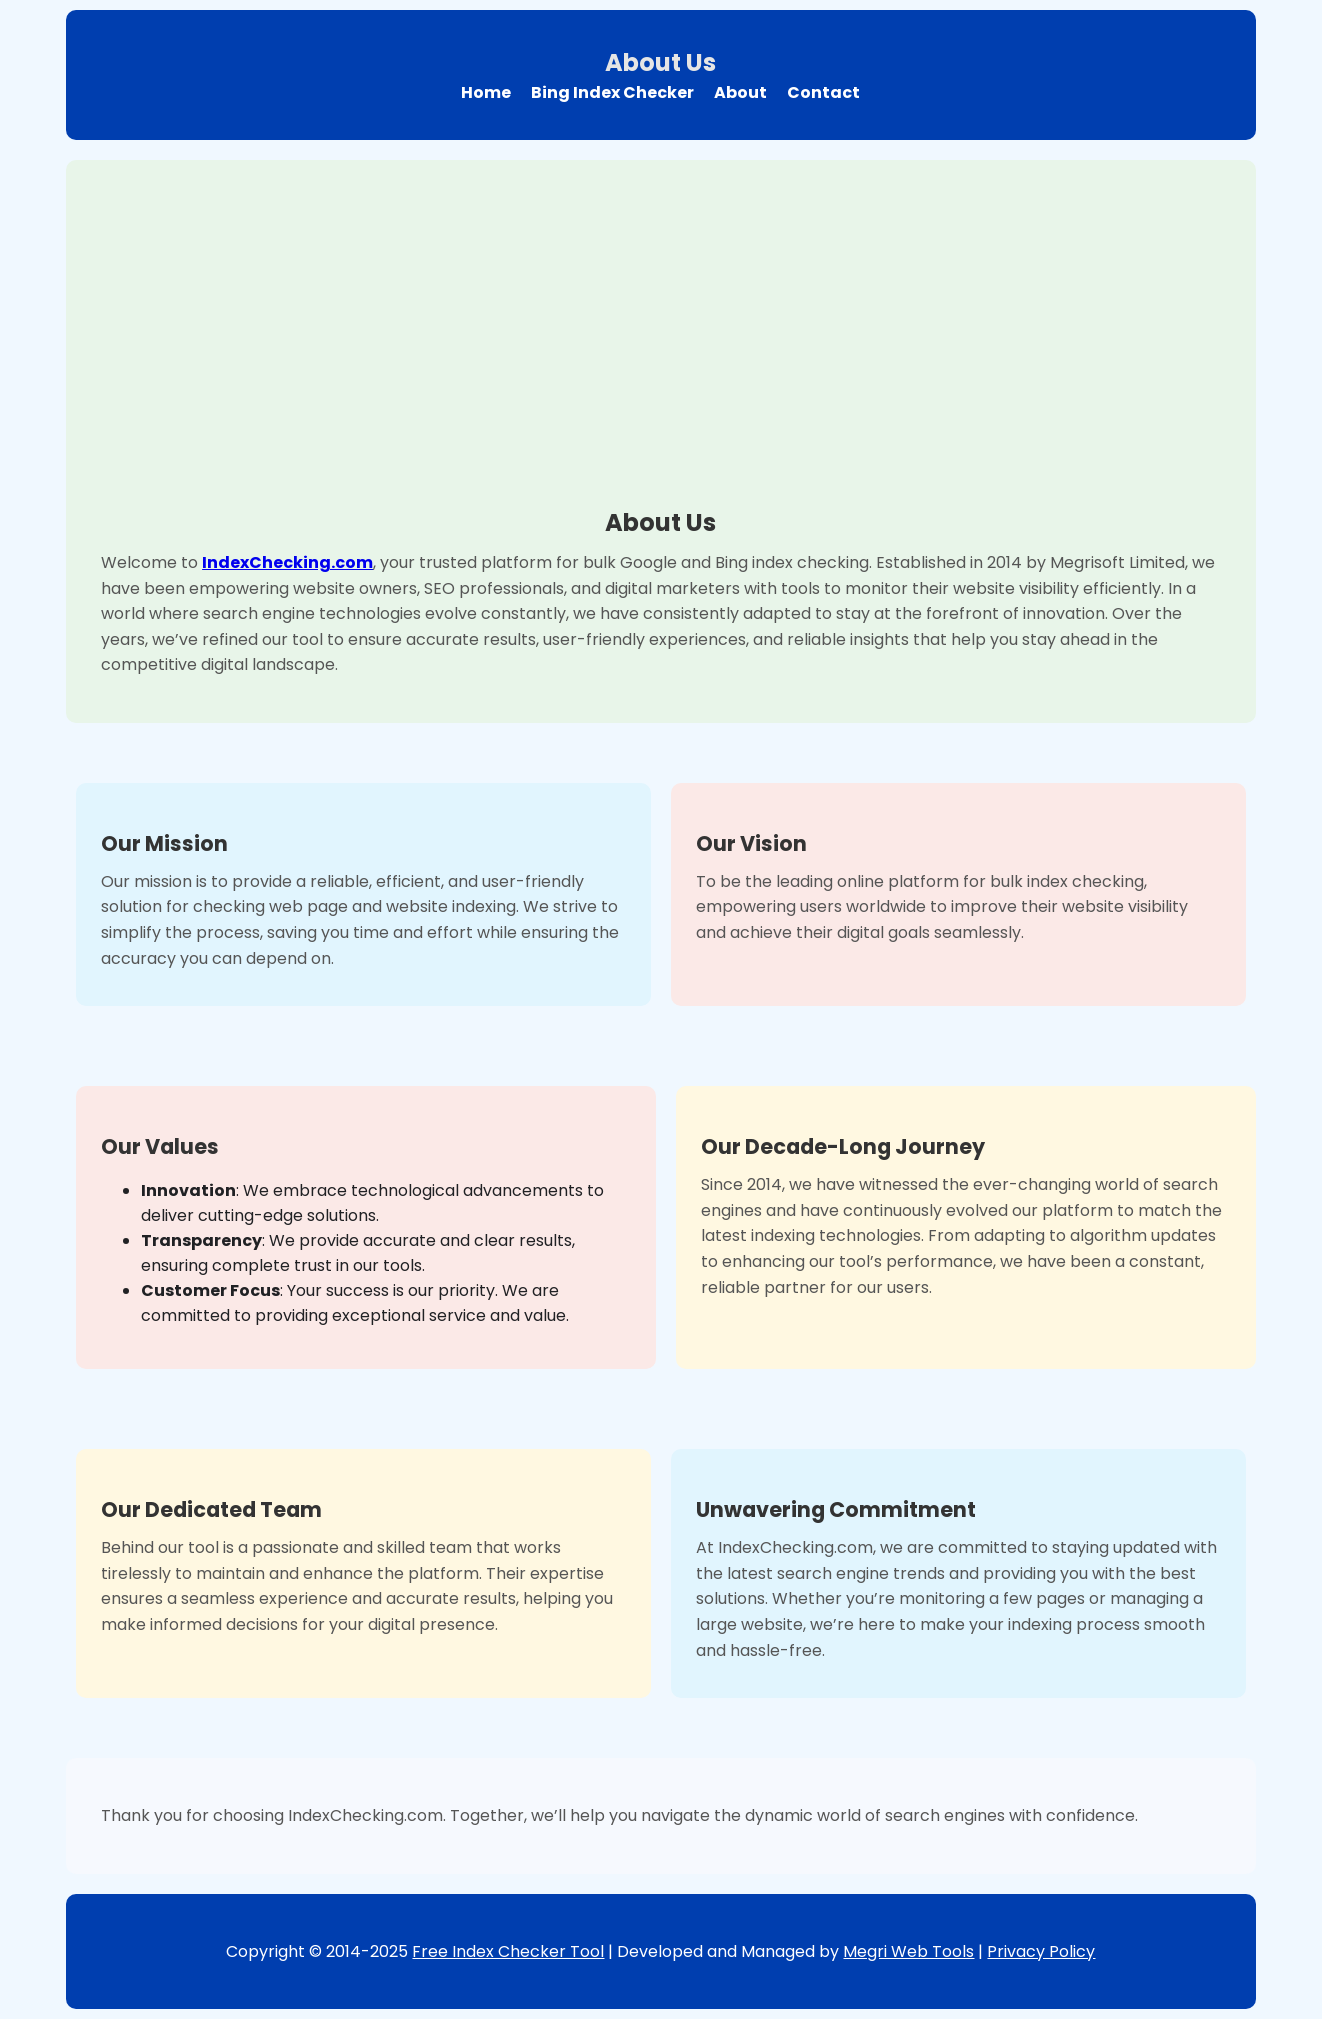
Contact (823, 92)
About (740, 92)
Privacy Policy (1041, 1951)
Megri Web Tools (908, 1951)
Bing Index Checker (612, 92)
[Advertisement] (661, 345)
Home (486, 92)
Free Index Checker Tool (508, 1951)
